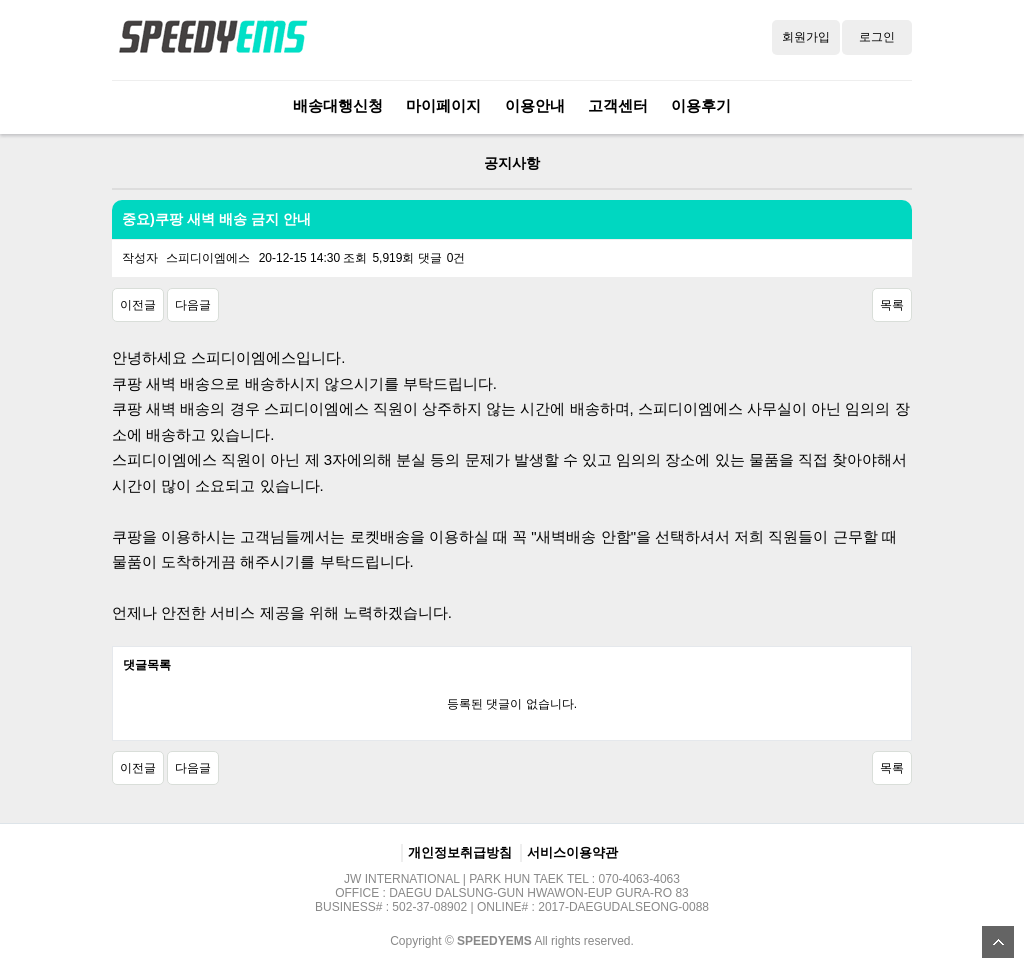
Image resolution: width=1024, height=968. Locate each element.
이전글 (138, 305)
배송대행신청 (338, 105)
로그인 (877, 37)
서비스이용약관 (572, 852)
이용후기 (701, 105)
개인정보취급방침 (460, 852)
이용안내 (535, 105)
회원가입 (806, 37)
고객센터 (618, 105)
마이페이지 (443, 105)
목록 (892, 305)
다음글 (193, 305)
